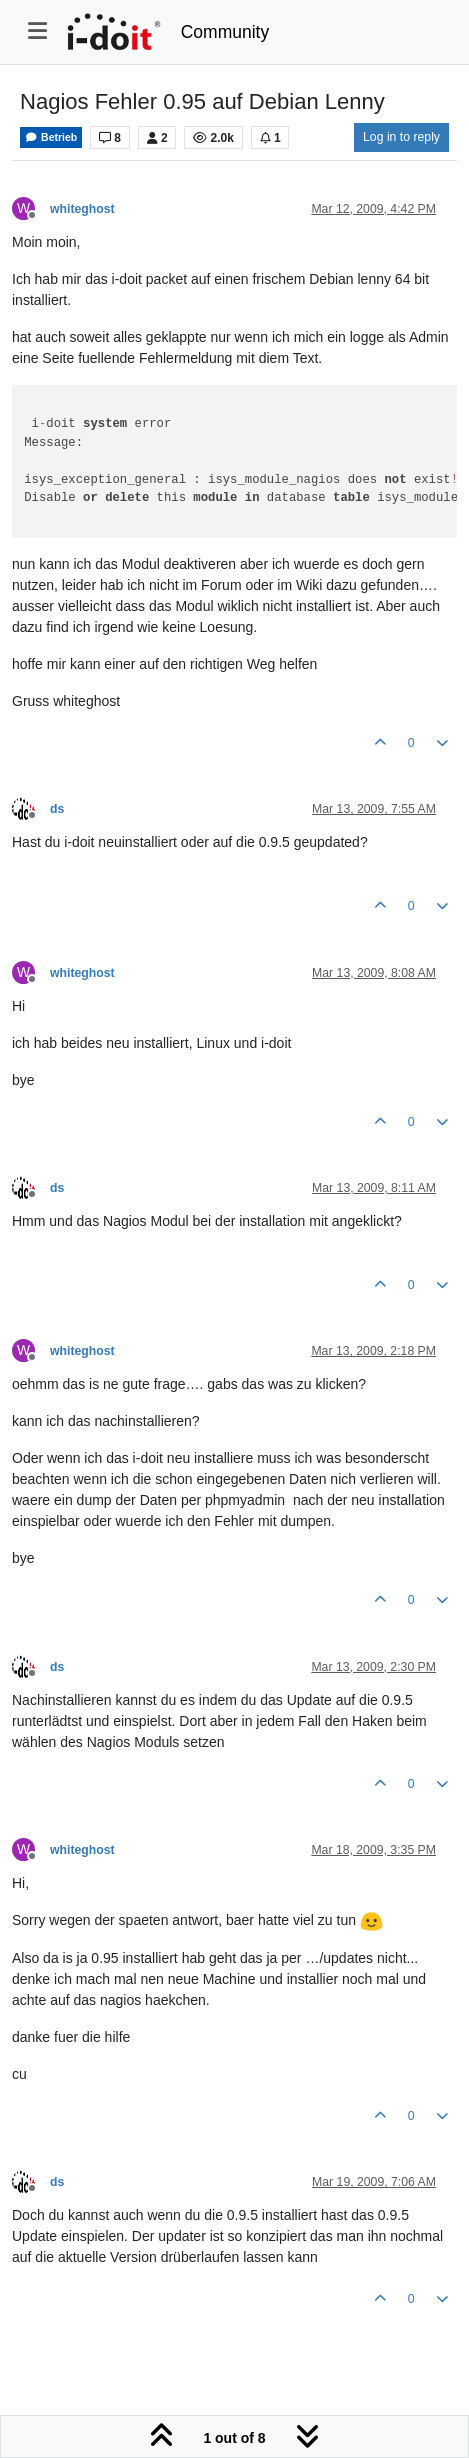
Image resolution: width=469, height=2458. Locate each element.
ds (57, 809)
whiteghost (82, 209)
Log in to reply (401, 137)
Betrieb (51, 137)
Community (225, 32)
